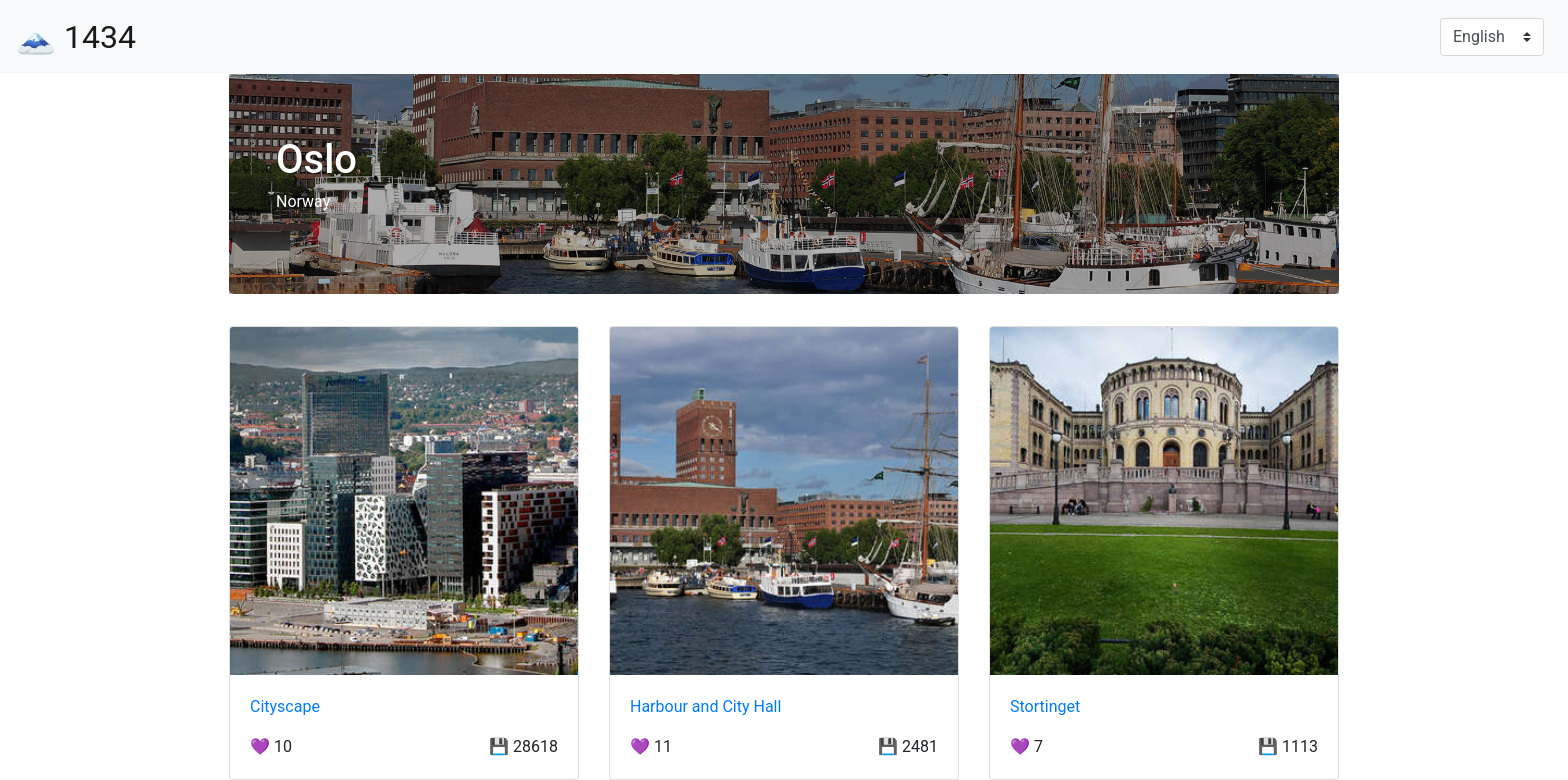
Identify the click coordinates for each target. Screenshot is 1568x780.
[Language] (1492, 37)
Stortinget (1045, 706)
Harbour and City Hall (705, 706)
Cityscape (285, 706)
